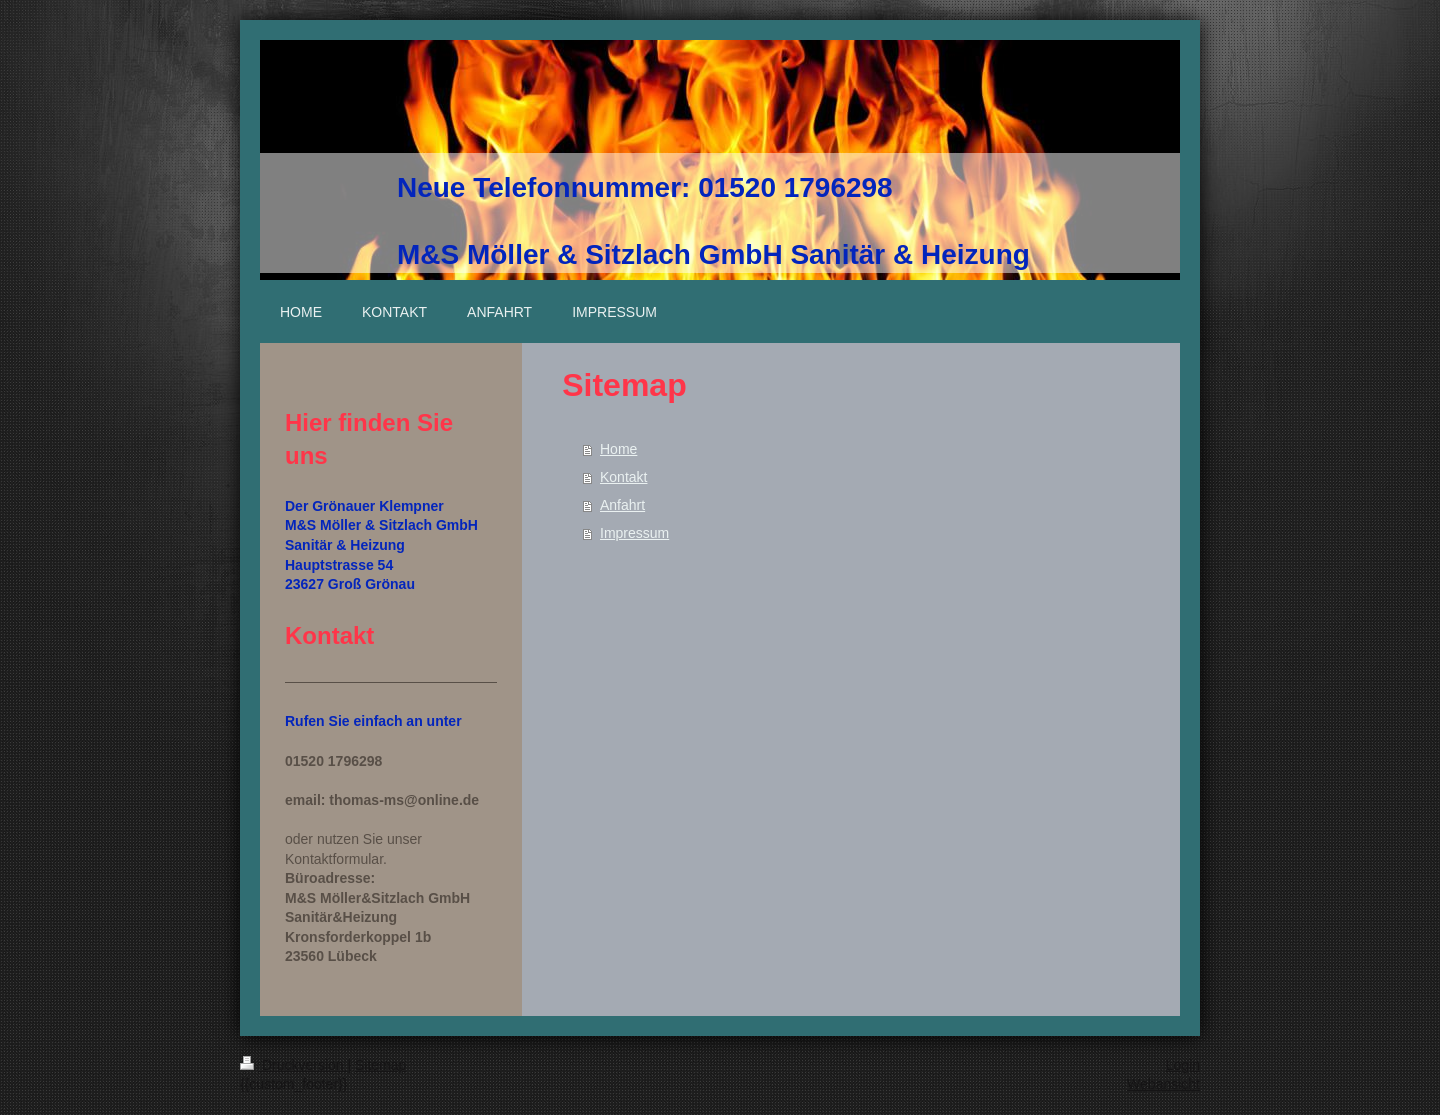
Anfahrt (622, 505)
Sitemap (380, 1065)
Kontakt (623, 477)
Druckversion (293, 1065)
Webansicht (1163, 1084)
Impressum (634, 533)
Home (618, 449)
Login (1183, 1065)
